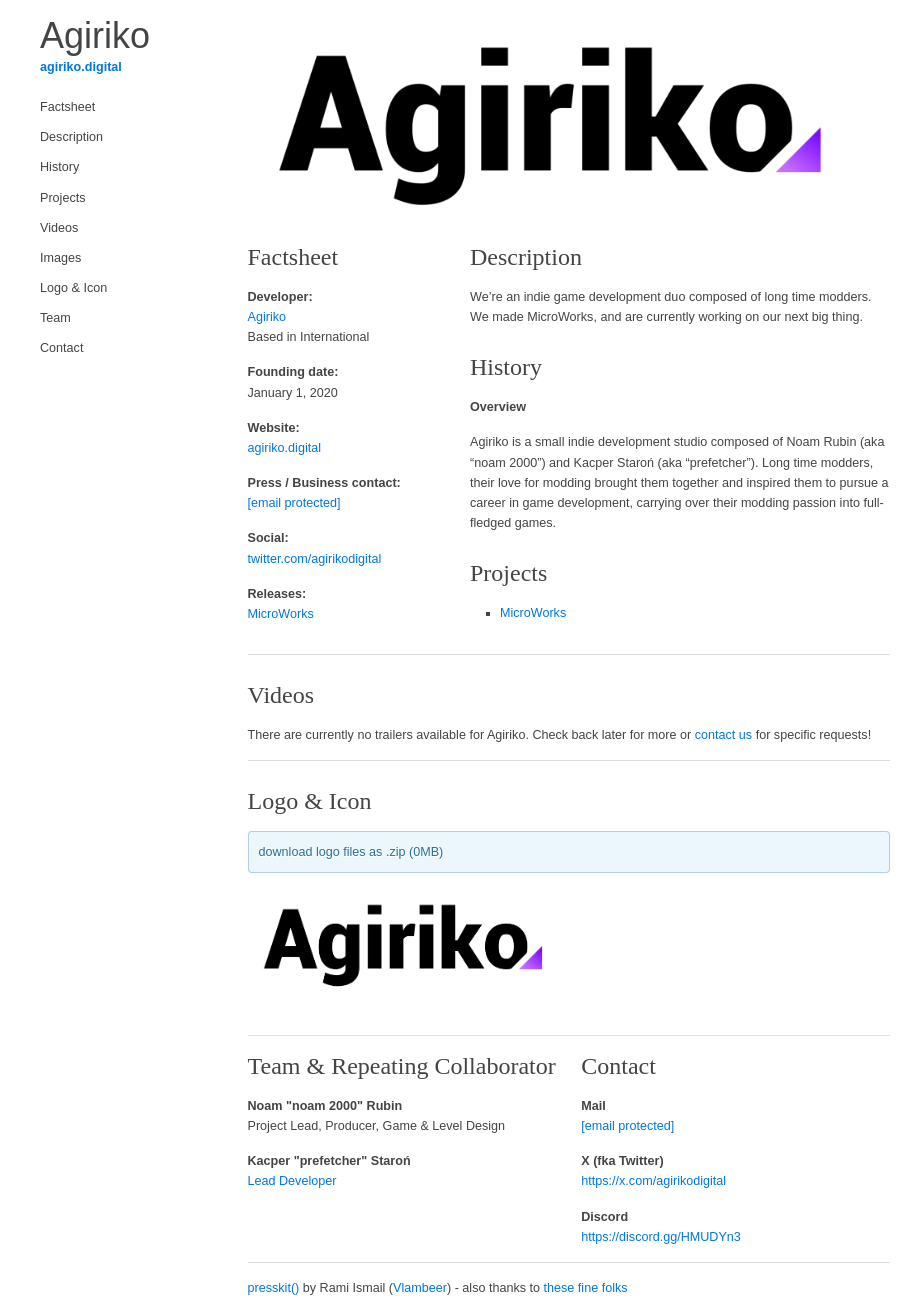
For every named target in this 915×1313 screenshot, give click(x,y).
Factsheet (67, 107)
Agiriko (267, 317)
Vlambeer (420, 1288)
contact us (723, 735)
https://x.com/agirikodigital (653, 1181)
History (59, 167)
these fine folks (586, 1288)
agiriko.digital (81, 67)
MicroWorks (281, 614)
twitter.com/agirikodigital (315, 559)
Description (71, 137)
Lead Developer (292, 1181)
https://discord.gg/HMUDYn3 (661, 1237)
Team (55, 318)
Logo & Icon (73, 288)
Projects (63, 198)
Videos (59, 228)
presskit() (274, 1288)
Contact (61, 348)
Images (60, 258)
